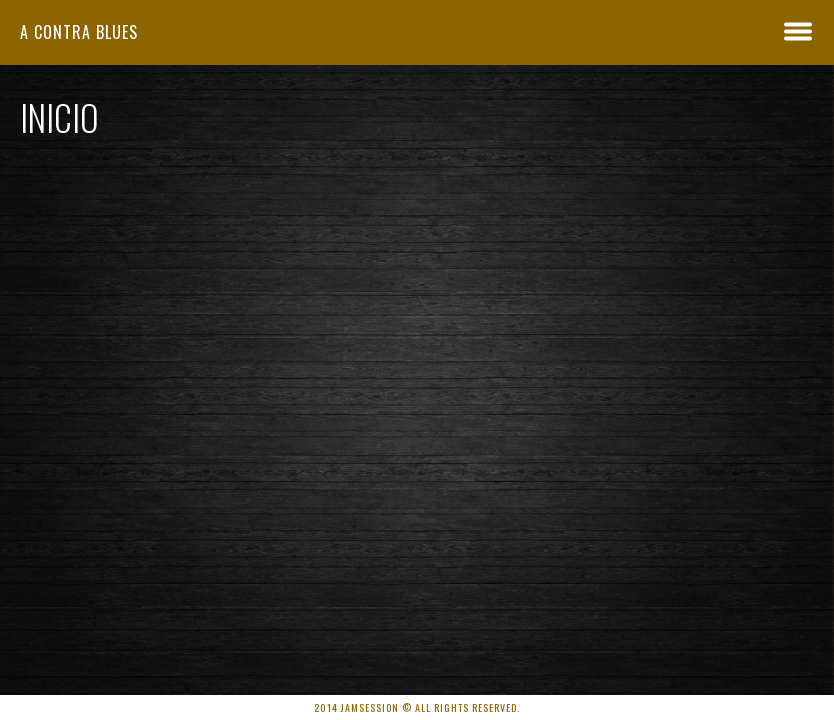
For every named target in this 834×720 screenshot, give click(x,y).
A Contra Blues (79, 32)
